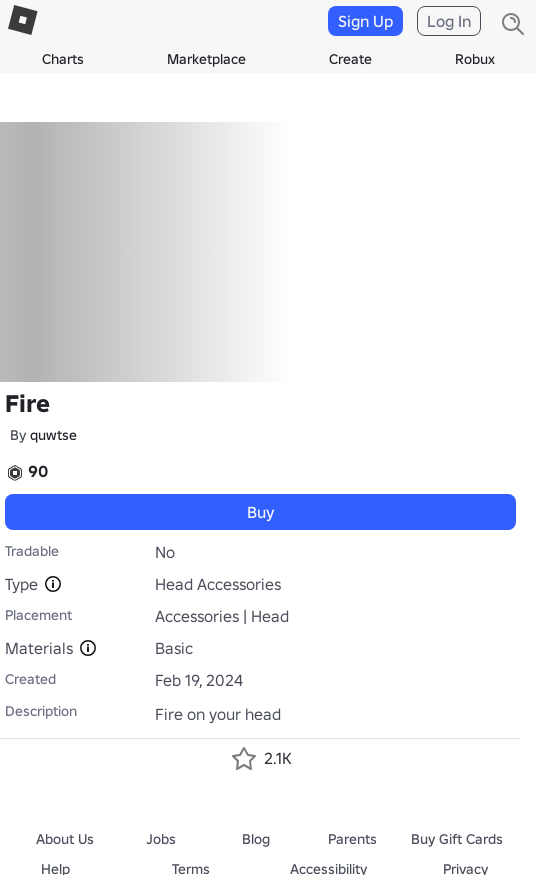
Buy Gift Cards (457, 839)
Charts (63, 59)
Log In (449, 21)
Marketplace (206, 59)
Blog (256, 839)
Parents (352, 839)
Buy (261, 512)
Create (350, 59)
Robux (475, 59)
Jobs (161, 839)
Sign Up (365, 21)
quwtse (53, 435)
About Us (65, 839)
